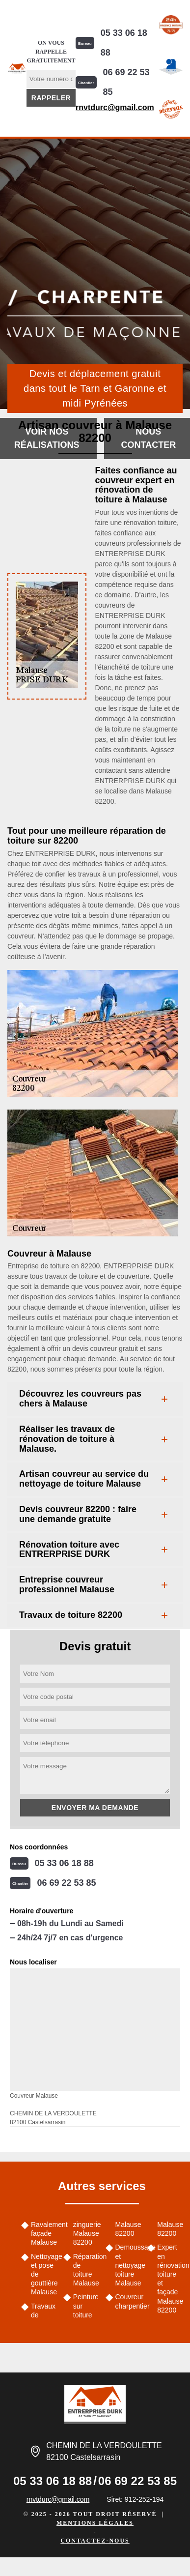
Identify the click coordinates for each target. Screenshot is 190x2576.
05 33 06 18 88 (124, 43)
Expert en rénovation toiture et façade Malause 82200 (170, 2278)
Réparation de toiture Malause (86, 2270)
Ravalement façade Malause (43, 2233)
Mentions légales (95, 2522)
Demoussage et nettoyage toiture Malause (128, 2265)
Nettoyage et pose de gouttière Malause (43, 2274)
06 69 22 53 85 (126, 82)
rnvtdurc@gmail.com (115, 107)
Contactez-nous (94, 2540)
